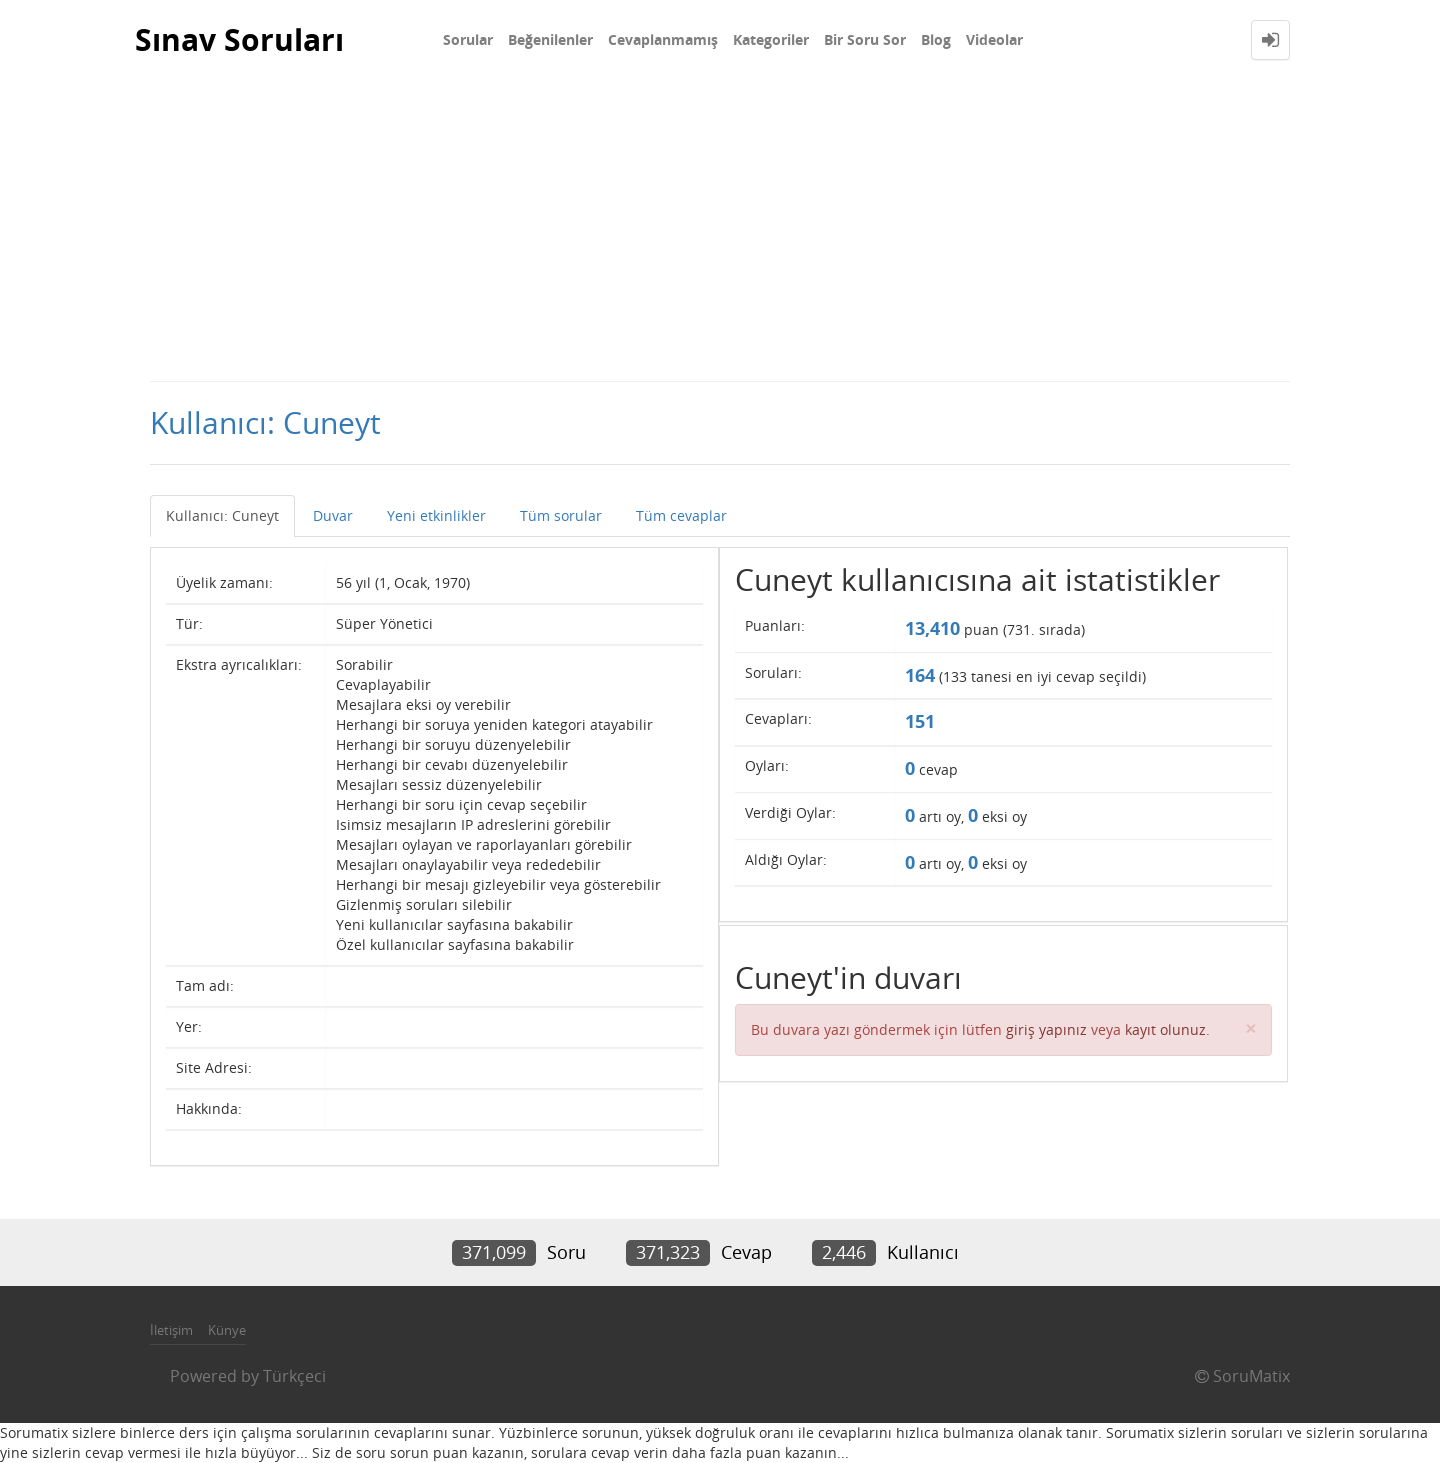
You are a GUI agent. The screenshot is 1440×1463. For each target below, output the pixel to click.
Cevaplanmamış (663, 39)
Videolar (994, 39)
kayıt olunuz (1165, 1029)
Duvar (333, 515)
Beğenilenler (550, 39)
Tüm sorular (561, 515)
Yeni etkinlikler (436, 515)
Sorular (468, 39)
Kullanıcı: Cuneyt (222, 515)
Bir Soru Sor (865, 39)
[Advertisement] (720, 230)
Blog (936, 39)
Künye (227, 1330)
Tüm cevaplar (681, 515)
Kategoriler (771, 39)
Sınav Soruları (239, 39)
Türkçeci (294, 1376)
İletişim (171, 1330)
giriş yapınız (1046, 1029)
